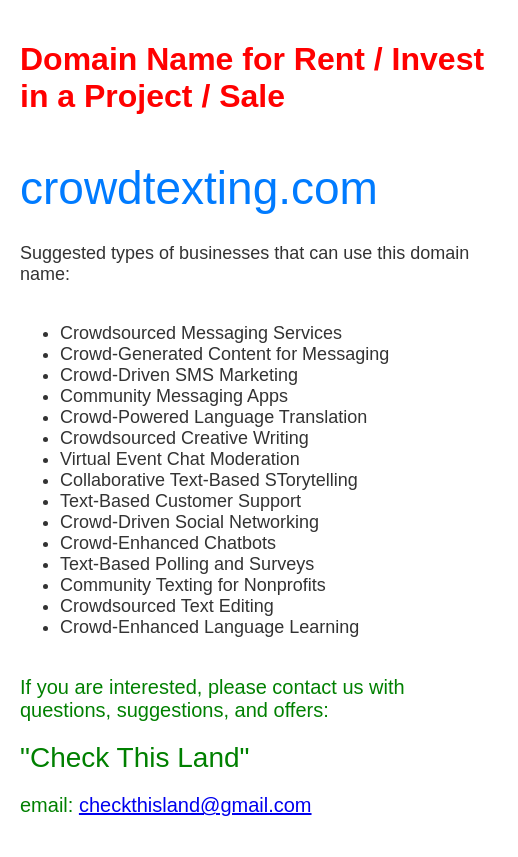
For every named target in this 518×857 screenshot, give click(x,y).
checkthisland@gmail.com (195, 805)
